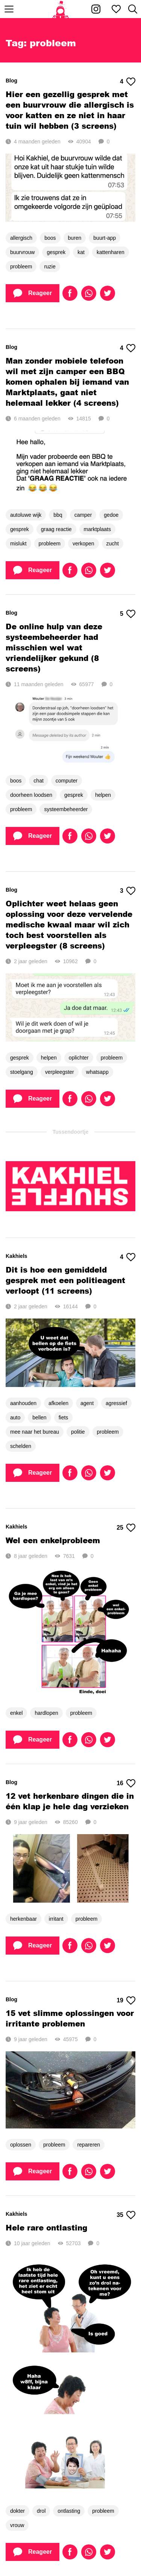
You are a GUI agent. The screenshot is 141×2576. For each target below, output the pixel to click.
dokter (17, 2511)
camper (83, 515)
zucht (112, 543)
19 (126, 2000)
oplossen (20, 2145)
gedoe (111, 515)
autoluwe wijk (25, 515)
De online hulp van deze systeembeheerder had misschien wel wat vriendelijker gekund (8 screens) (54, 647)
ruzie (49, 266)
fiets (63, 1417)
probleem (21, 266)
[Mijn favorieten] (116, 9)
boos (50, 238)
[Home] (60, 9)
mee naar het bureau (34, 1432)
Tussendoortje (70, 1132)
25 (126, 1528)
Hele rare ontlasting (46, 2227)
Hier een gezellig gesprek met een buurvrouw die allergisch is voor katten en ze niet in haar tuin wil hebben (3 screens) (70, 110)
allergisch (21, 238)
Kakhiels (16, 1256)
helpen (103, 795)
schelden (20, 1446)
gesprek (56, 252)
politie (78, 1432)
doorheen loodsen (31, 795)
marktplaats (97, 529)
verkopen (83, 543)
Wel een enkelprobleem (53, 1540)
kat (81, 252)
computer (66, 781)
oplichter (79, 1058)
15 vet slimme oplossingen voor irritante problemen (70, 2018)
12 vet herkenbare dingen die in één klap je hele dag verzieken (70, 1801)
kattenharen (110, 252)
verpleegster (59, 1072)
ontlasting (69, 2511)
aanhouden (23, 1403)
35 (126, 2215)
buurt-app (104, 238)
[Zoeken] (132, 9)
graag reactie (56, 529)
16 (126, 1783)
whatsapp (97, 1072)
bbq (57, 515)
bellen (39, 1417)
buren (75, 238)
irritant (56, 1919)
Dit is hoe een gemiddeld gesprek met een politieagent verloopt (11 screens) (65, 1280)
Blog (11, 81)
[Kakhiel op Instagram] (96, 9)
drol (41, 2511)
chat (38, 781)
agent (87, 1403)
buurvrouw (22, 252)
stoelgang (21, 1072)
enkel (16, 1713)
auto (15, 1417)
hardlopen (46, 1713)
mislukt (18, 543)
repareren (88, 2145)
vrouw (17, 2525)
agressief (116, 1403)
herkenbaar (23, 1919)
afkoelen (58, 1403)
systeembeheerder (66, 809)
